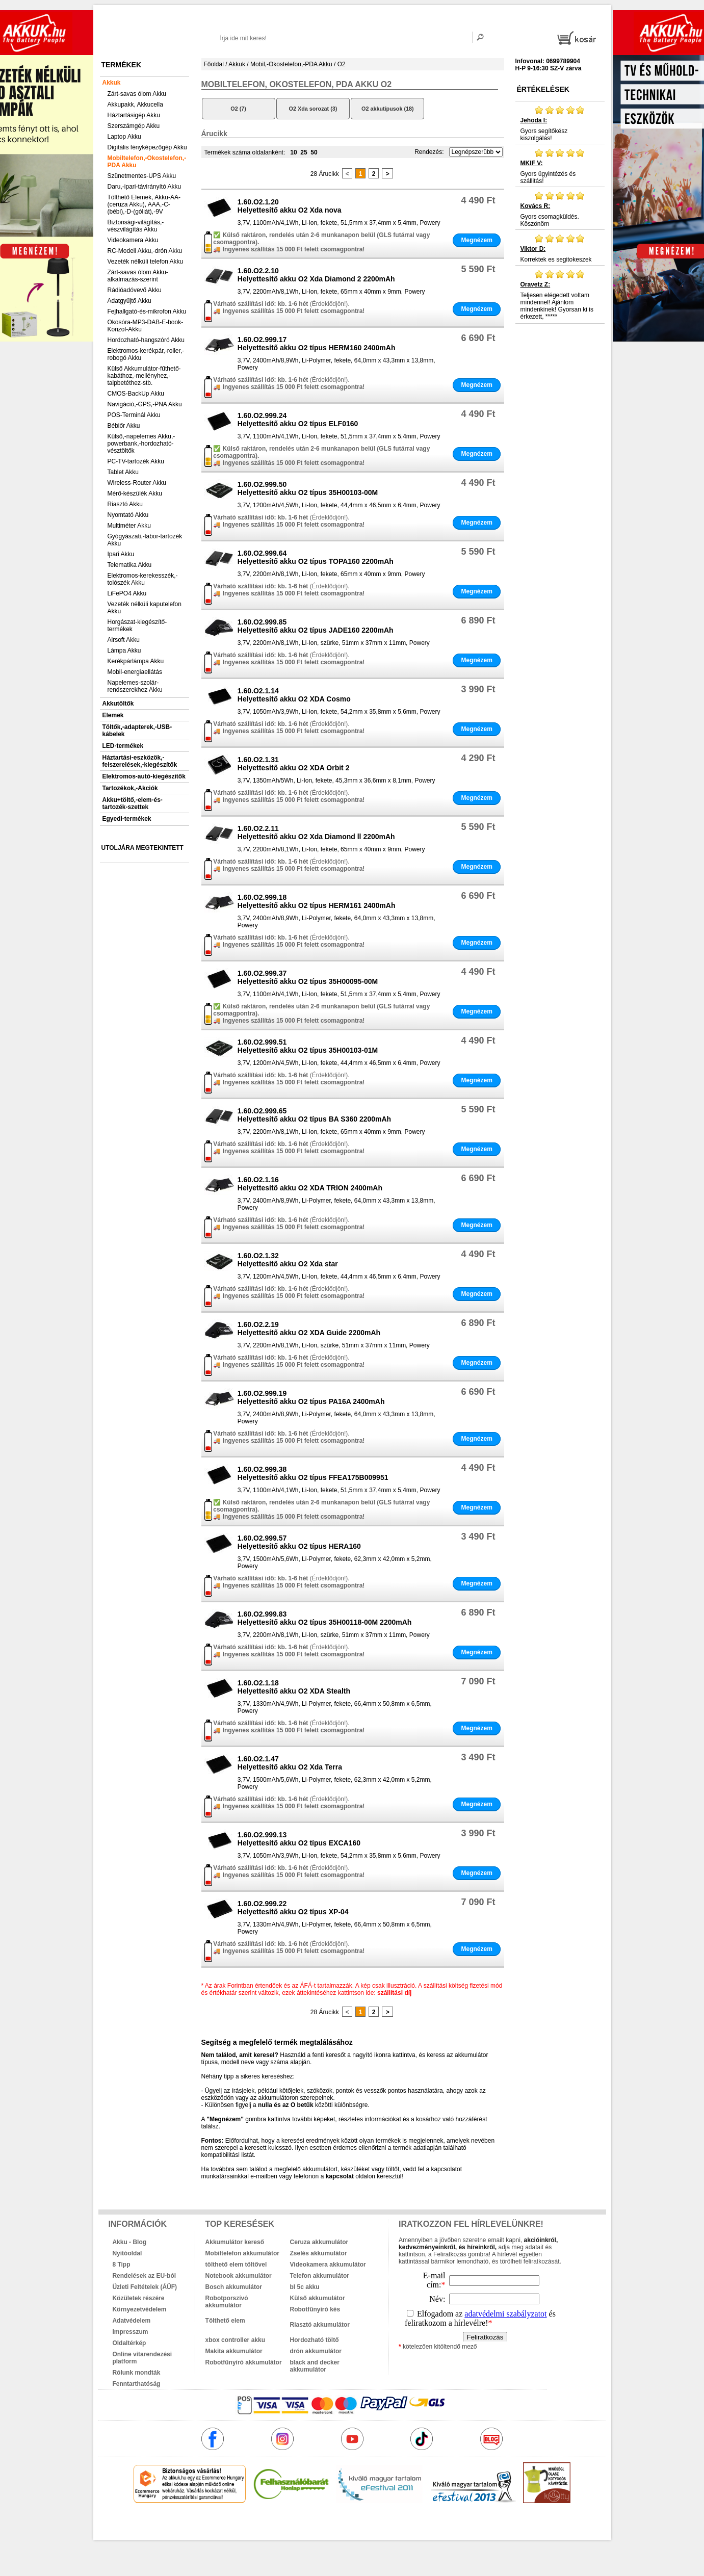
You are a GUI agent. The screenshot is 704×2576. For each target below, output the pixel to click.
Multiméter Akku (129, 525)
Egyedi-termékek (126, 818)
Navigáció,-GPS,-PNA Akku (145, 404)
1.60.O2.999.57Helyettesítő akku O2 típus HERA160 (299, 1542)
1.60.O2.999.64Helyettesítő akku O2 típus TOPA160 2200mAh (316, 557)
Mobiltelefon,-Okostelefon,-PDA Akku (147, 161)
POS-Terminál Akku (134, 415)
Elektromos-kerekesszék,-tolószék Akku (143, 579)
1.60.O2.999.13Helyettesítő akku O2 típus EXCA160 (299, 1839)
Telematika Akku (130, 564)
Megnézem (476, 240)
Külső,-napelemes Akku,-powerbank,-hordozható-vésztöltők (141, 443)
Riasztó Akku (125, 504)
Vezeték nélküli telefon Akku (146, 261)
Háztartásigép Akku (134, 115)
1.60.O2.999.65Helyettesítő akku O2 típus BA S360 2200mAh (314, 1115)
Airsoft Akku (124, 639)
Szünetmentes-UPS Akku (142, 175)
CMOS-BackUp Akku (136, 393)
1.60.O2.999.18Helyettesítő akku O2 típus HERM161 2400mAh (317, 901)
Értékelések (543, 89)
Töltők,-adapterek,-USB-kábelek (137, 730)
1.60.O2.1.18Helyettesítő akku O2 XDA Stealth (294, 1687)
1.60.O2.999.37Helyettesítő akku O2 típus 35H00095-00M (308, 977)
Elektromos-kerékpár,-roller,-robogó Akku (146, 354)
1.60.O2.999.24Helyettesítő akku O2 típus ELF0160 (298, 419)
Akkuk (111, 82)
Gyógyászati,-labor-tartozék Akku (145, 540)
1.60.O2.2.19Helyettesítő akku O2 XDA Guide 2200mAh (309, 1328)
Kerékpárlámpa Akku (136, 661)
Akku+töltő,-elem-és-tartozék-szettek (132, 803)
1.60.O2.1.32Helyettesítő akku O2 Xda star (288, 1260)
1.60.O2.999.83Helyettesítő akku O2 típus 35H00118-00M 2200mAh (325, 1618)
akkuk (297, 2525)
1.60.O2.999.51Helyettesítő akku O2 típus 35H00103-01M (308, 1046)
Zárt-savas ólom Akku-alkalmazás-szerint (138, 276)
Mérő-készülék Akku (135, 493)
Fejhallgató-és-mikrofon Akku (147, 311)
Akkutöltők (118, 703)
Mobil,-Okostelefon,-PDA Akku (291, 64)
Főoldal (214, 64)
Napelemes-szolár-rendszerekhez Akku (135, 686)
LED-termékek (123, 745)
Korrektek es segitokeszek (559, 248)
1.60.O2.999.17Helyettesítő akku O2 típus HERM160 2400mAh (317, 343)
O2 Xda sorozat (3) (313, 109)
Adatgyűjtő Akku (129, 300)
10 (293, 152)
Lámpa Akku (124, 650)
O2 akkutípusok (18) (387, 109)
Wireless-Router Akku (137, 482)
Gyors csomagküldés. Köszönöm (559, 209)
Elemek (113, 715)
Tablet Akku (123, 472)
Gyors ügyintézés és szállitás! (559, 166)
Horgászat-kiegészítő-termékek (137, 625)
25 (303, 152)
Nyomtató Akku (128, 514)
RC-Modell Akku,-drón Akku (145, 250)
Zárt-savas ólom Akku (137, 93)
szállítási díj (394, 1992)
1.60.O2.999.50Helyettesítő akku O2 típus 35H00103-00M (308, 488)
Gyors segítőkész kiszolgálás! (559, 123)
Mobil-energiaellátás (135, 671)
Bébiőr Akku (124, 425)
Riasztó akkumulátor (320, 2324)
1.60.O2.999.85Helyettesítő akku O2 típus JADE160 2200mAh (316, 626)
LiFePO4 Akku (127, 593)
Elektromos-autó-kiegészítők (144, 776)
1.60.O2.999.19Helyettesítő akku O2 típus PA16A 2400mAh (311, 1397)
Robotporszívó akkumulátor (226, 2302)
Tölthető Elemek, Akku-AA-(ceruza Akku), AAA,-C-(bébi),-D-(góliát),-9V (144, 204)
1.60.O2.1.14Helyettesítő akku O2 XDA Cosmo (294, 695)
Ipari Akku (121, 554)
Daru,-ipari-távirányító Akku (144, 186)
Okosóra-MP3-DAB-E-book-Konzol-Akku (146, 326)
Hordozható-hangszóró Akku (146, 340)
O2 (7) (238, 109)
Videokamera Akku (133, 240)
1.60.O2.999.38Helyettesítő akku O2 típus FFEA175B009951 (313, 1473)
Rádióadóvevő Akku (135, 290)
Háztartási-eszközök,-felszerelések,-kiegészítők (139, 761)
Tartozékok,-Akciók (130, 788)
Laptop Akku (124, 136)
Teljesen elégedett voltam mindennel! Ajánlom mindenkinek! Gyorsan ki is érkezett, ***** (559, 294)
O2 (341, 64)
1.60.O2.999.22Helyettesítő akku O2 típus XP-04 (293, 1908)
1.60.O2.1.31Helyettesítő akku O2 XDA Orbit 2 (294, 764)
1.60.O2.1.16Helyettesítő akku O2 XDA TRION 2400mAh (310, 1184)
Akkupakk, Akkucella (135, 104)
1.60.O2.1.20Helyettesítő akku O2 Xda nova (290, 206)
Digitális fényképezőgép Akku (147, 147)
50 (313, 152)
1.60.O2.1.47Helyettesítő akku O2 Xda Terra (290, 1763)
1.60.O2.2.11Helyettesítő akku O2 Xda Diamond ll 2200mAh (316, 832)
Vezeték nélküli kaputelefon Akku (144, 608)
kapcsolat (340, 2176)
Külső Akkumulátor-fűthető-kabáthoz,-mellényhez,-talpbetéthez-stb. (144, 375)
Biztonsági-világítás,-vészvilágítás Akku (136, 226)
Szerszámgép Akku (134, 125)
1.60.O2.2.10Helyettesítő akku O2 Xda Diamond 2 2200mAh (316, 275)
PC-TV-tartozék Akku (136, 461)
